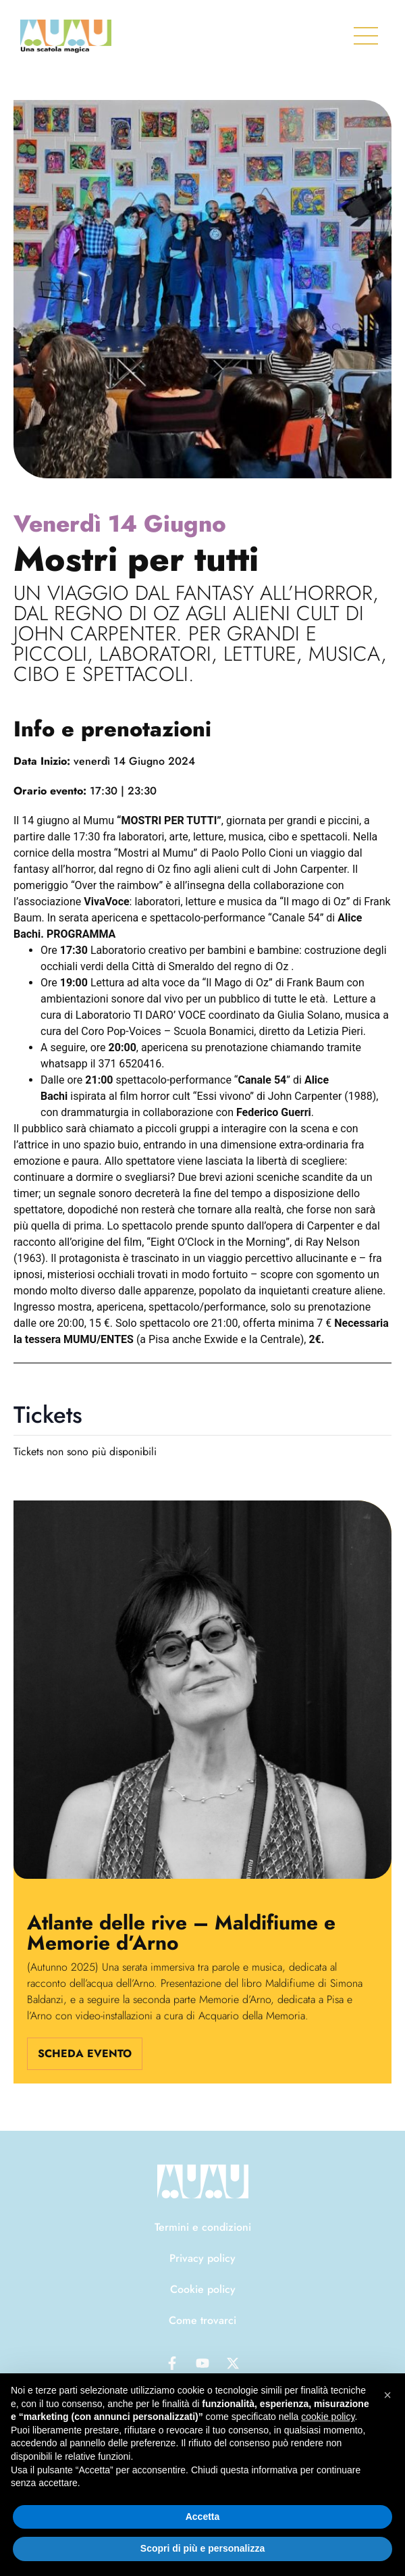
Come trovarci (202, 2320)
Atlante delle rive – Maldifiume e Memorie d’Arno (181, 1932)
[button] (387, 2395)
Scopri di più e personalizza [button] (202, 2548)
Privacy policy (202, 2258)
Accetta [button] (203, 2516)
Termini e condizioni (203, 2227)
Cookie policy (203, 2289)
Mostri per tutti (136, 559)
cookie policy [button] (327, 2416)
